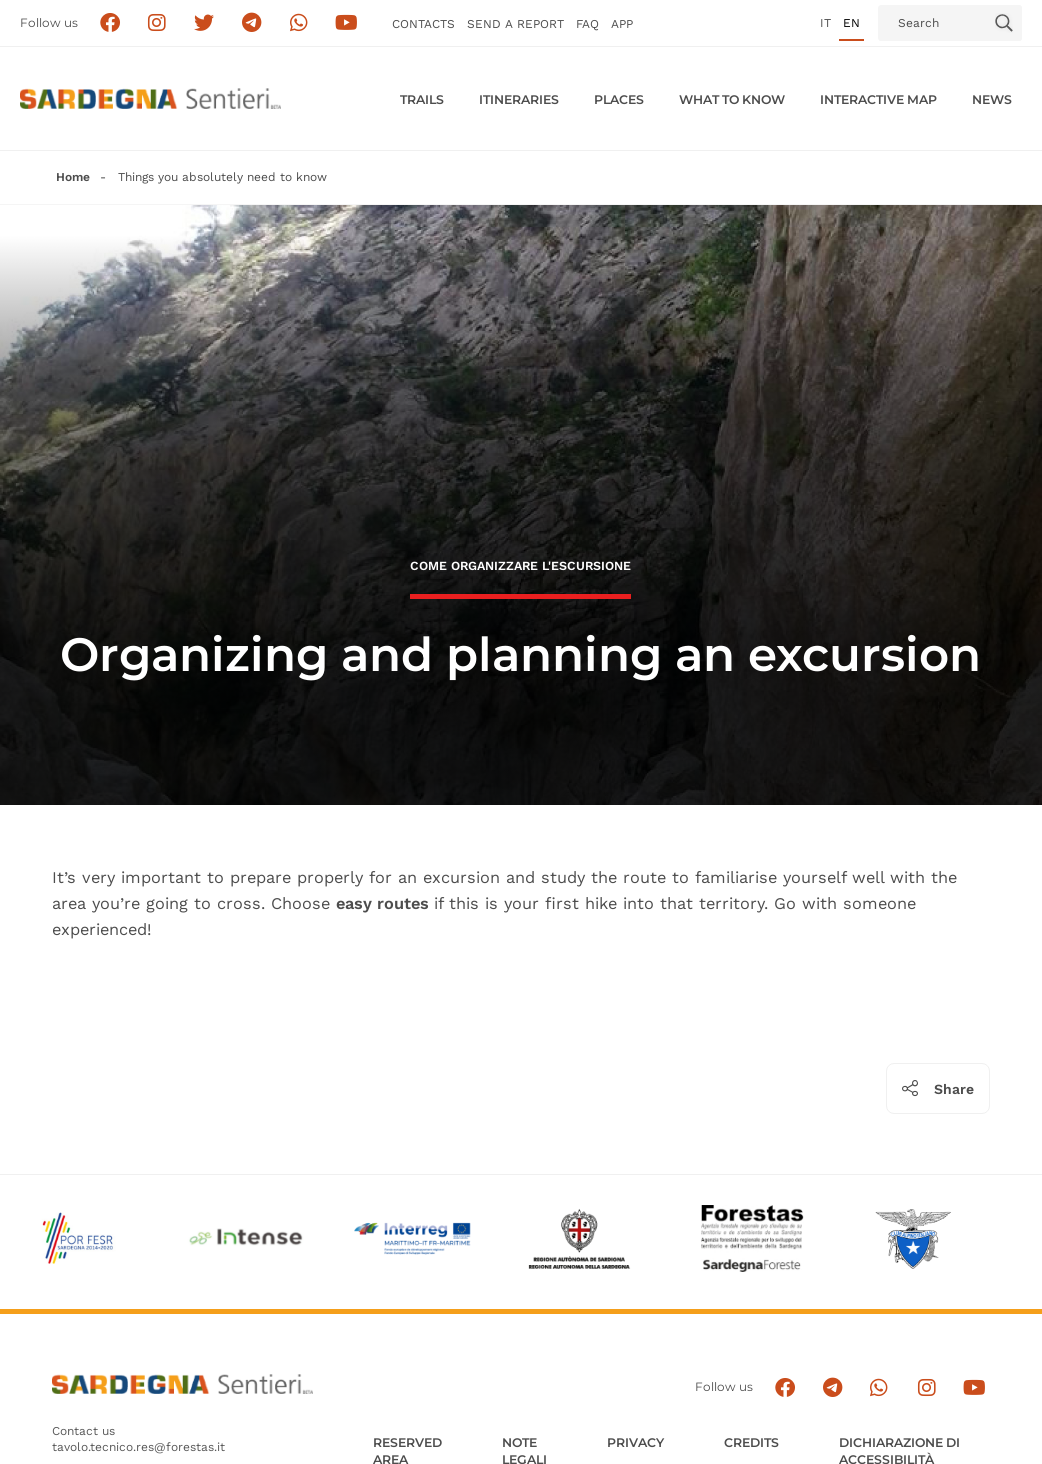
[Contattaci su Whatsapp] (299, 23)
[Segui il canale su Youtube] (346, 23)
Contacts (423, 24)
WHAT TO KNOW (732, 99)
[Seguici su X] (204, 23)
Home (73, 177)
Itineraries (519, 99)
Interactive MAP (878, 99)
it (825, 23)
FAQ (587, 24)
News (992, 99)
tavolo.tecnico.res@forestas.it (138, 1447)
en (851, 23)
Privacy (635, 1442)
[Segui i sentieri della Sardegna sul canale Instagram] (157, 23)
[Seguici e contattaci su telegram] (251, 23)
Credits (751, 1442)
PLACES (619, 99)
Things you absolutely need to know (222, 177)
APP (622, 24)
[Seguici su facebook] (109, 23)
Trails (422, 99)
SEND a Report (515, 24)
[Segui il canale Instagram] (926, 1387)
